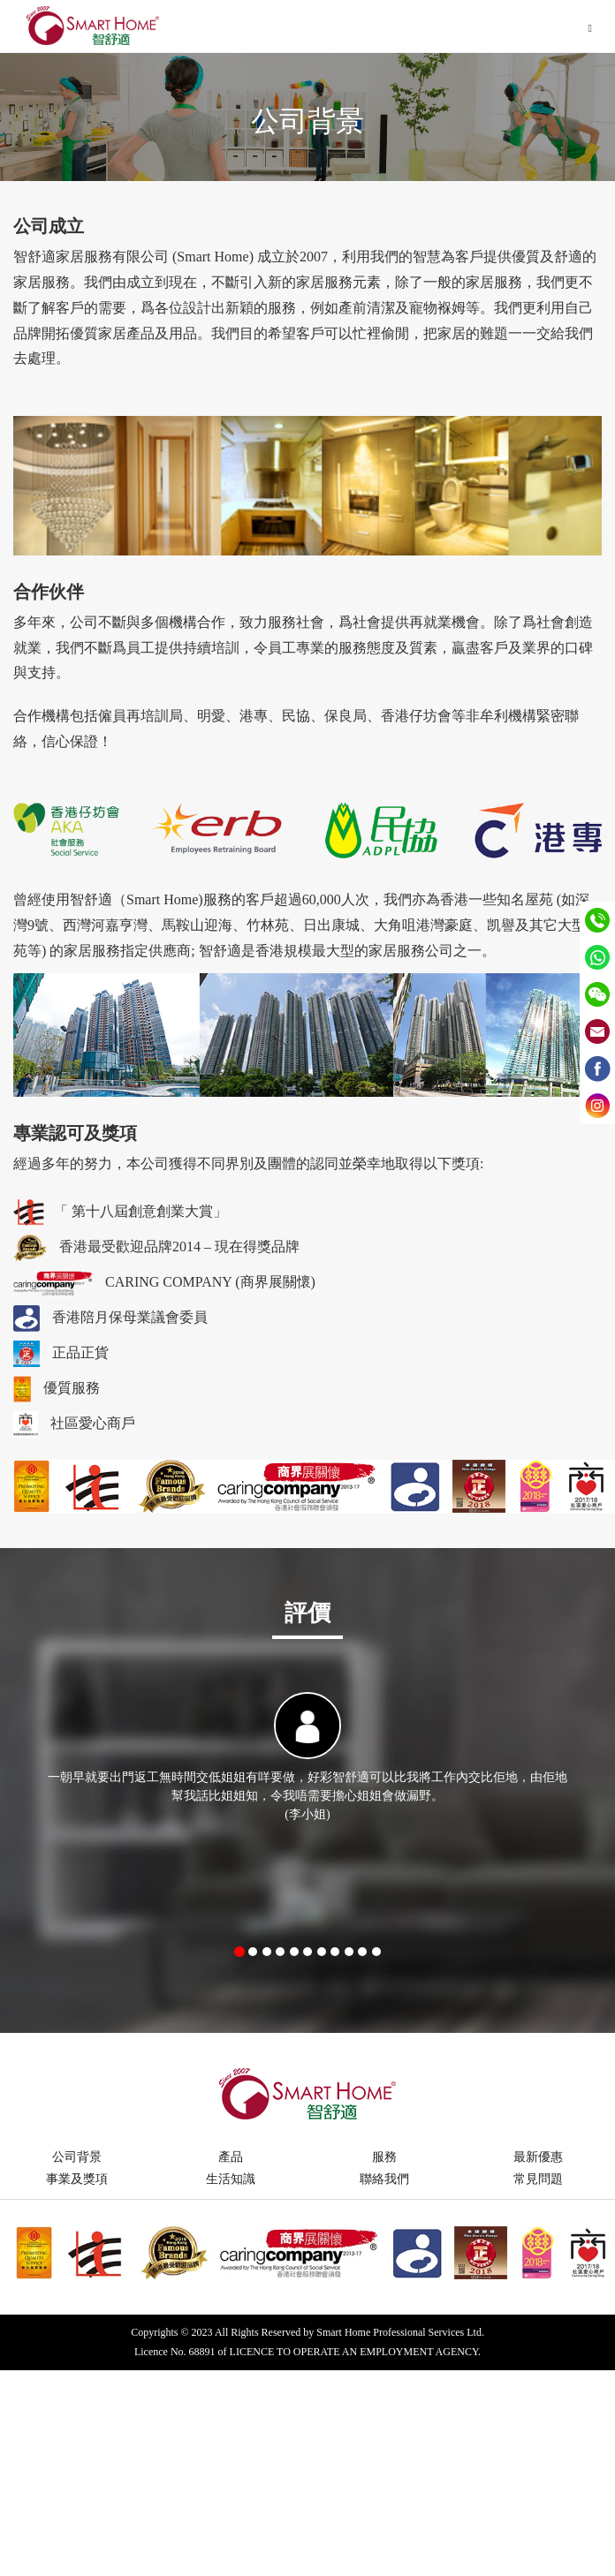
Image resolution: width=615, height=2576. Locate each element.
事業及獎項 (77, 2179)
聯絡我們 (384, 2179)
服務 (384, 2157)
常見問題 (538, 2179)
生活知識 (230, 2179)
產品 (230, 2157)
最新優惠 (538, 2157)
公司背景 (77, 2157)
